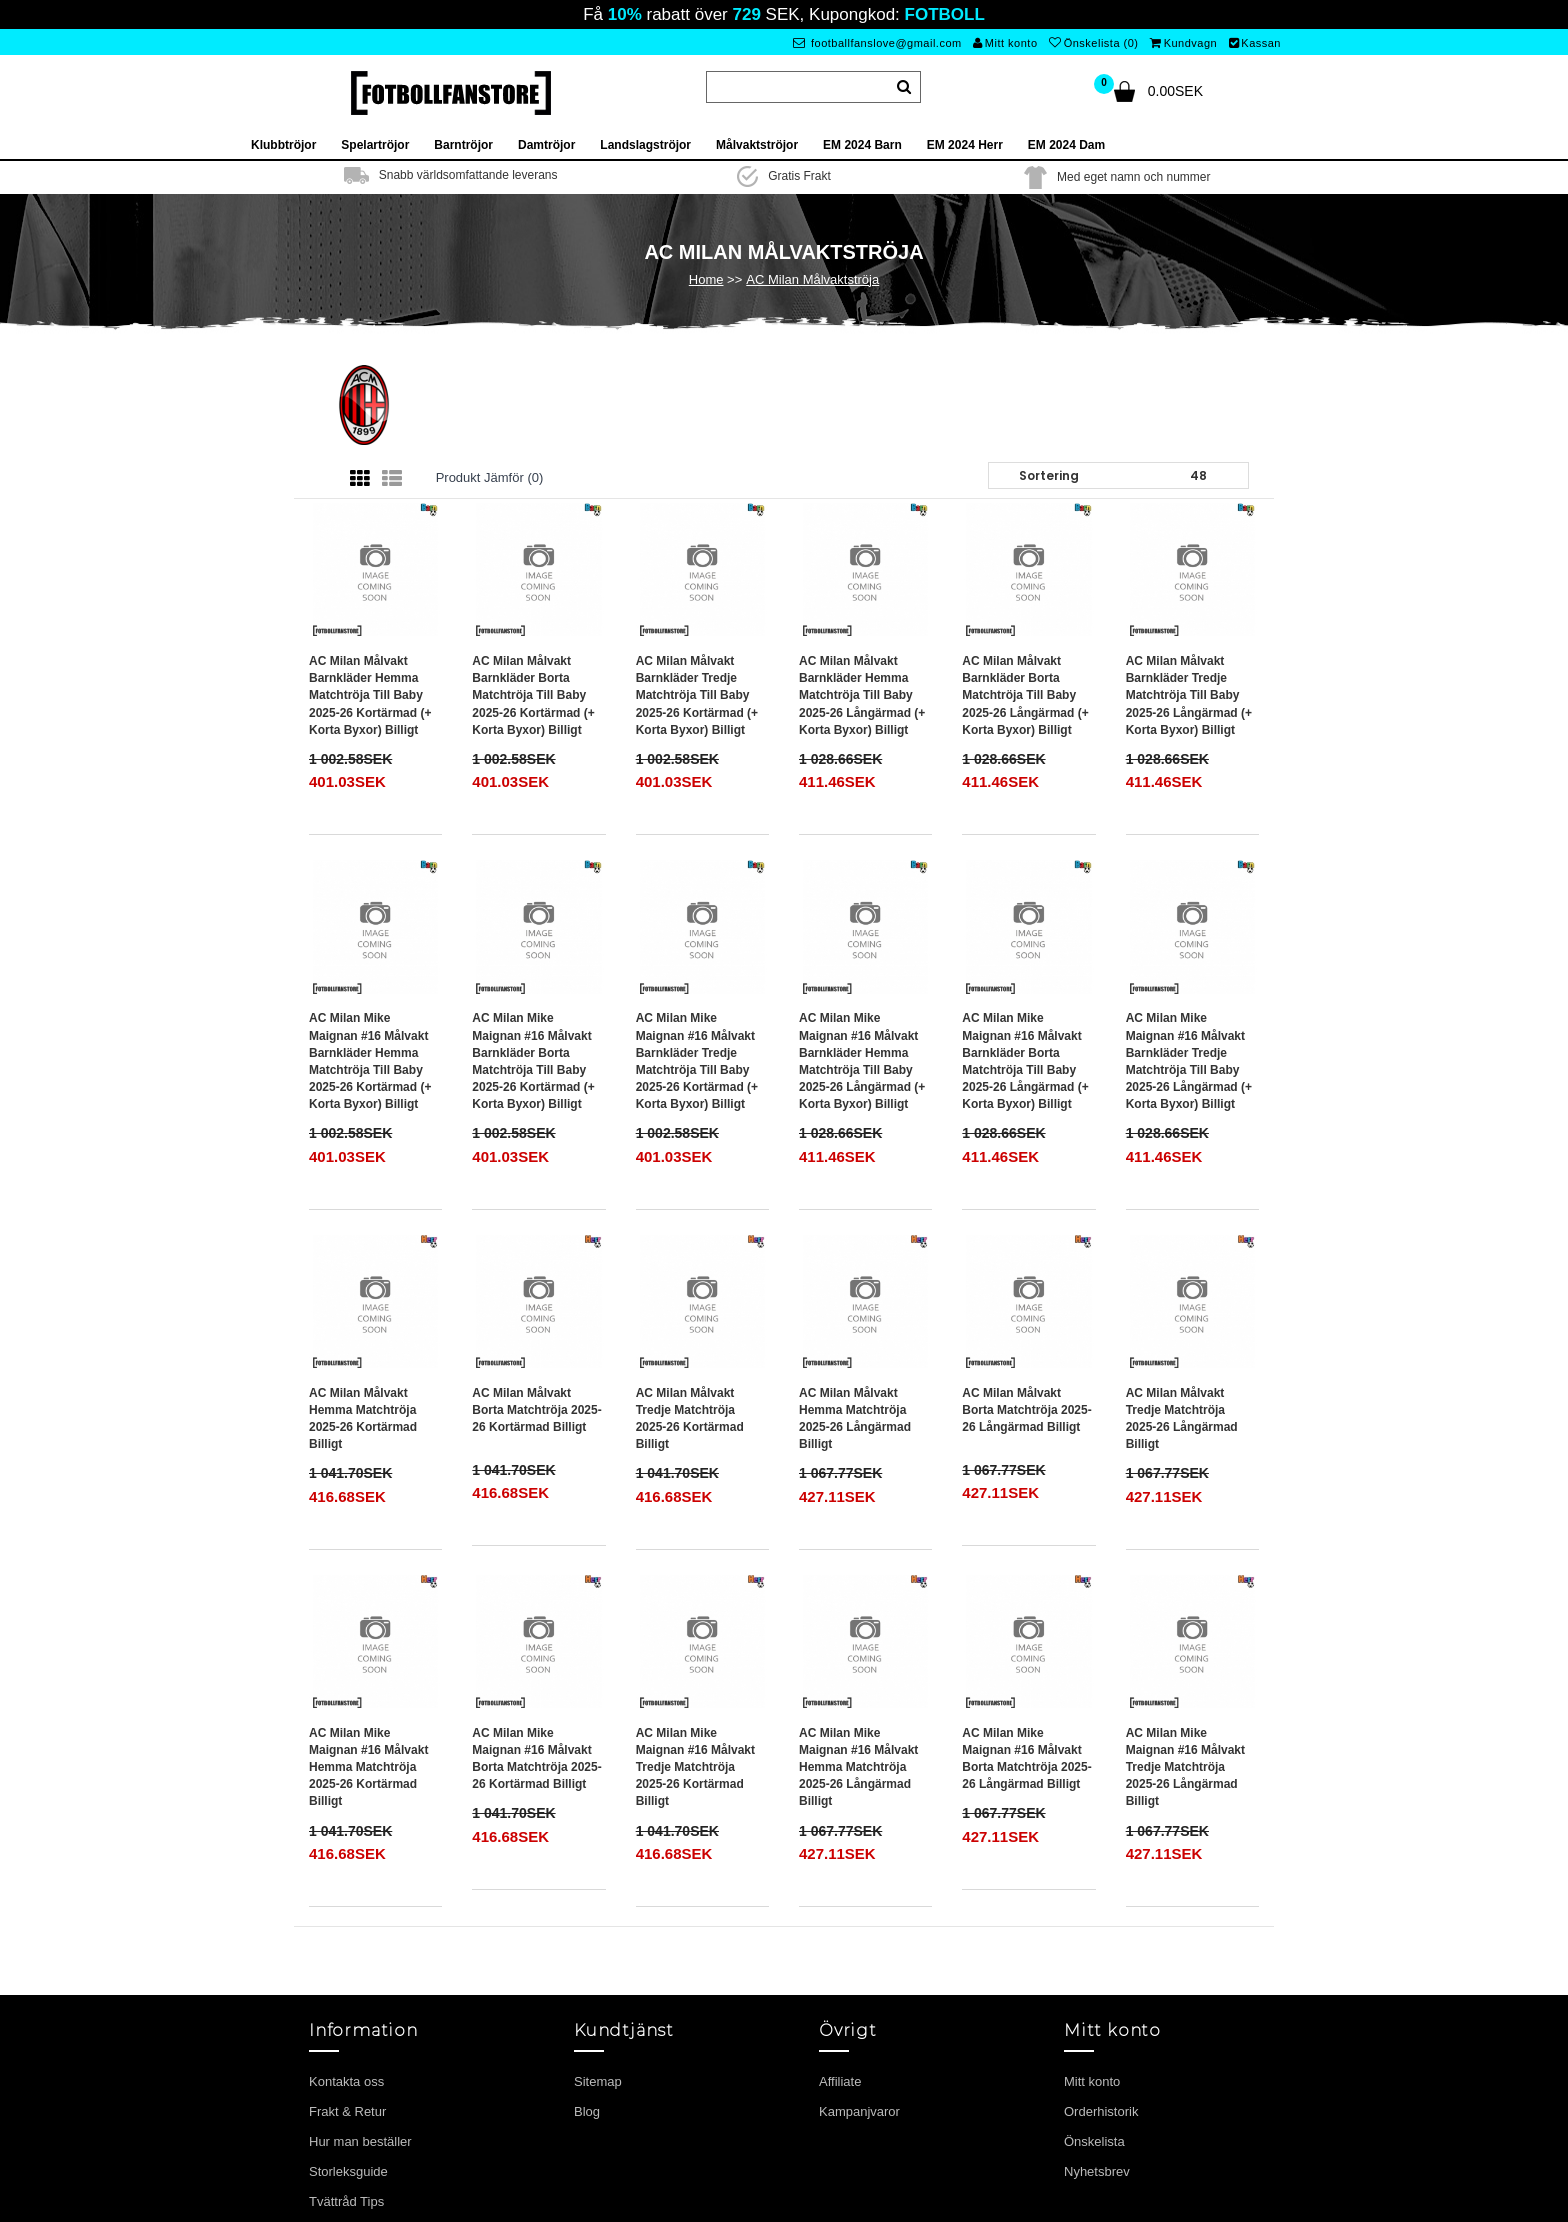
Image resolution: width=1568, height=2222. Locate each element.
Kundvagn (1183, 43)
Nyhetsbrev (1097, 2171)
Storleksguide (348, 2171)
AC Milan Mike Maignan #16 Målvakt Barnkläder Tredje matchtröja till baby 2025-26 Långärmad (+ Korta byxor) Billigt (1189, 1061)
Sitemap (598, 2081)
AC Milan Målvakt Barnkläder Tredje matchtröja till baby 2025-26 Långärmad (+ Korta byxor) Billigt (1189, 695)
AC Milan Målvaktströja (812, 279)
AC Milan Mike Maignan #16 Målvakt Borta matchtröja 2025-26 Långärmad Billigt (1026, 1758)
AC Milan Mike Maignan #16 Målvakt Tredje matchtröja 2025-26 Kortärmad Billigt (695, 1767)
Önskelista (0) (1093, 43)
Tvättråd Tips (346, 2201)
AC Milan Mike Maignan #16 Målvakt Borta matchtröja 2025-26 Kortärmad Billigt (536, 1758)
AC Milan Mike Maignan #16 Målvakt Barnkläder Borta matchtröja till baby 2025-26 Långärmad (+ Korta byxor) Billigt (1025, 1061)
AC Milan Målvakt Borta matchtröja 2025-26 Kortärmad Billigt (536, 1410)
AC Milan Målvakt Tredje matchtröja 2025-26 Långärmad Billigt (1182, 1418)
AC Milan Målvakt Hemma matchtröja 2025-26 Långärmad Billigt (855, 1418)
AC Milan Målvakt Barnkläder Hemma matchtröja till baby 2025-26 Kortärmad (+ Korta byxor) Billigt (370, 695)
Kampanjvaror (859, 2111)
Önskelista (1094, 2141)
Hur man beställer (360, 2141)
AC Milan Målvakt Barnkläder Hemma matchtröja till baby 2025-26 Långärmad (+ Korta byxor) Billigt (862, 695)
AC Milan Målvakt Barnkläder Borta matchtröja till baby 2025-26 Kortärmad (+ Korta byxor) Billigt (533, 695)
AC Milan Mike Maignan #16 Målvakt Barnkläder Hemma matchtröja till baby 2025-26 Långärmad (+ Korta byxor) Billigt (862, 1061)
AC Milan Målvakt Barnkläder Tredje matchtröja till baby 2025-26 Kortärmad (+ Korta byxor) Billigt (697, 695)
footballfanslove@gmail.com (877, 43)
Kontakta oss (346, 2081)
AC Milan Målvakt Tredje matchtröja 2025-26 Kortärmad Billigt (690, 1418)
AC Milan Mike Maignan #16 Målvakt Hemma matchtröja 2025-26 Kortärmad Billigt (368, 1767)
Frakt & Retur (347, 2111)
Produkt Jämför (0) (490, 477)
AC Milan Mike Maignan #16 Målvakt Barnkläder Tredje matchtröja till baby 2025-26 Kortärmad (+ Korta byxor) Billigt (697, 1061)
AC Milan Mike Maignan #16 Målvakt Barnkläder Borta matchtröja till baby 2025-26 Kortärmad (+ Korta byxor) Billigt (533, 1061)
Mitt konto (1005, 43)
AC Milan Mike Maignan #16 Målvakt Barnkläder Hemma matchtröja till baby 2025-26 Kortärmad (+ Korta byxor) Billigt (370, 1061)
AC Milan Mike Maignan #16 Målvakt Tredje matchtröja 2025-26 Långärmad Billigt (1185, 1767)
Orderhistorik (1101, 2111)
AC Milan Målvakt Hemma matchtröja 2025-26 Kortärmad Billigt (363, 1418)
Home (706, 279)
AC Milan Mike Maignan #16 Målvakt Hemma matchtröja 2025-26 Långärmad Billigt (858, 1767)
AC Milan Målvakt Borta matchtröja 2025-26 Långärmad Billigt (1026, 1410)
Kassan (1255, 43)
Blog (587, 2111)
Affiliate (840, 2081)
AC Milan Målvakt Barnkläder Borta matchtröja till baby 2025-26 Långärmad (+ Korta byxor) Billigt (1025, 695)
